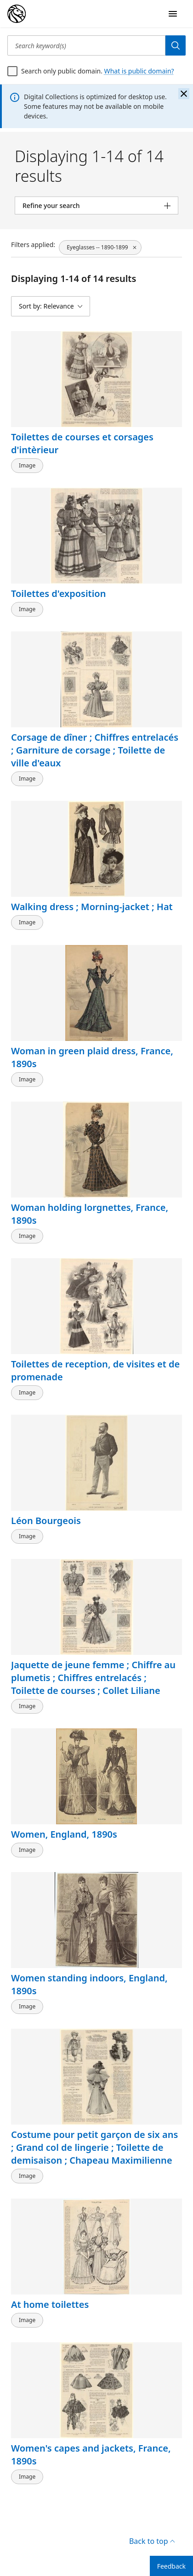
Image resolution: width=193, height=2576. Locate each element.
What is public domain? (139, 71)
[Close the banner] (183, 93)
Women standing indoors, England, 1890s (89, 1984)
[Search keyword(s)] (86, 45)
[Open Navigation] (173, 14)
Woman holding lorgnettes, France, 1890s (89, 1213)
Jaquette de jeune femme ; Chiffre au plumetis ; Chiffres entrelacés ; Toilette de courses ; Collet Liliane (93, 1678)
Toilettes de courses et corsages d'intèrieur (82, 443)
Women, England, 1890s (64, 1834)
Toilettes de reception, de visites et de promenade (95, 1370)
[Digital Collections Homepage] (16, 14)
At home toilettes (50, 2304)
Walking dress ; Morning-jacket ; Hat (92, 907)
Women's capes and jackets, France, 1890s (91, 2454)
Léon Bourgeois (46, 1521)
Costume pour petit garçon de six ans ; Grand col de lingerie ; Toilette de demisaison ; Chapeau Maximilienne (94, 2148)
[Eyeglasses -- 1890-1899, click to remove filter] (100, 247)
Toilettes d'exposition (58, 593)
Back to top (152, 2541)
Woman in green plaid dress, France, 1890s (92, 1057)
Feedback (171, 2566)
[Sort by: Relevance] (50, 306)
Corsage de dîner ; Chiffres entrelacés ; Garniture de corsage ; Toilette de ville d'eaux (94, 750)
